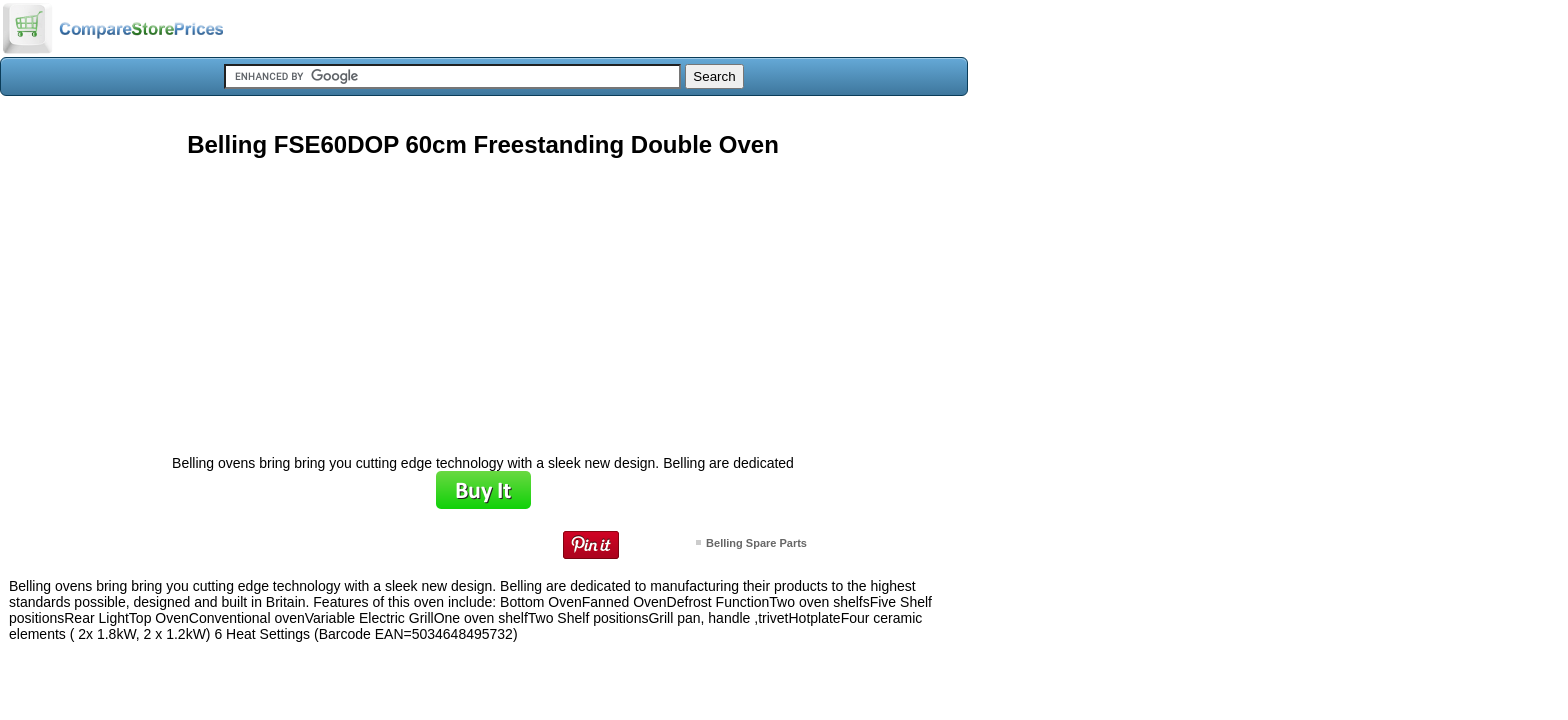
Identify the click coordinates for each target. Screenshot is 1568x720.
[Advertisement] (483, 299)
